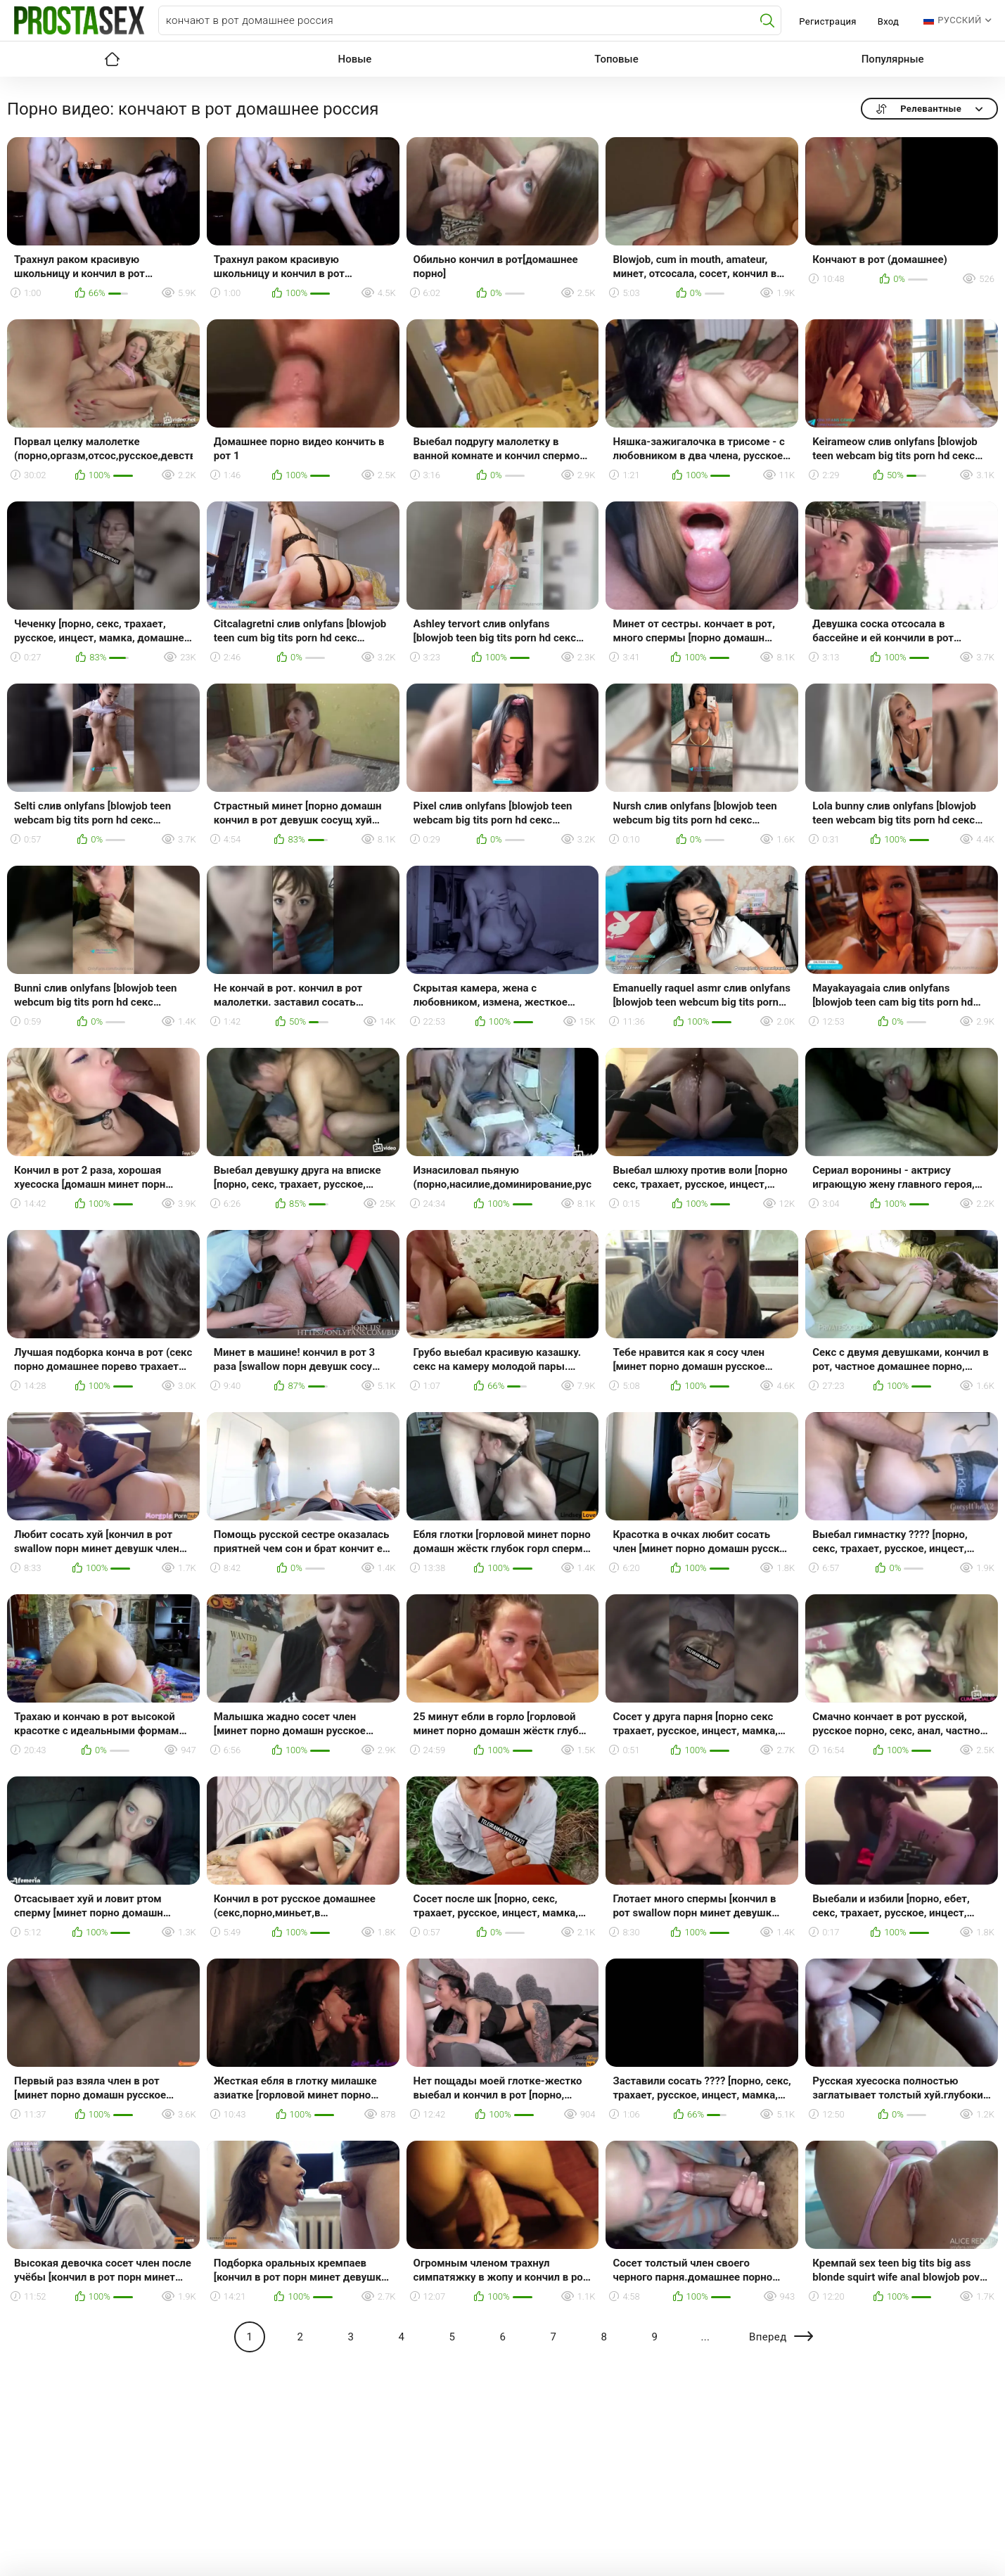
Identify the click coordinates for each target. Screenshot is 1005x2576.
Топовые (616, 59)
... (705, 2337)
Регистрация (827, 21)
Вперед (768, 2337)
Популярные (893, 59)
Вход (889, 21)
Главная (112, 59)
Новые (355, 59)
